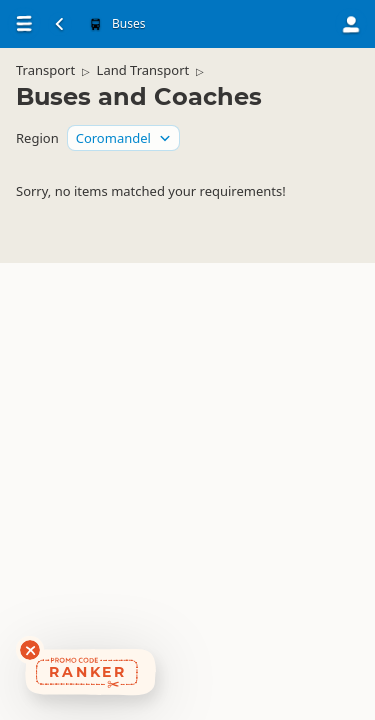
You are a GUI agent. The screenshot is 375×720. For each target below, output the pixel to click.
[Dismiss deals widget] (30, 650)
